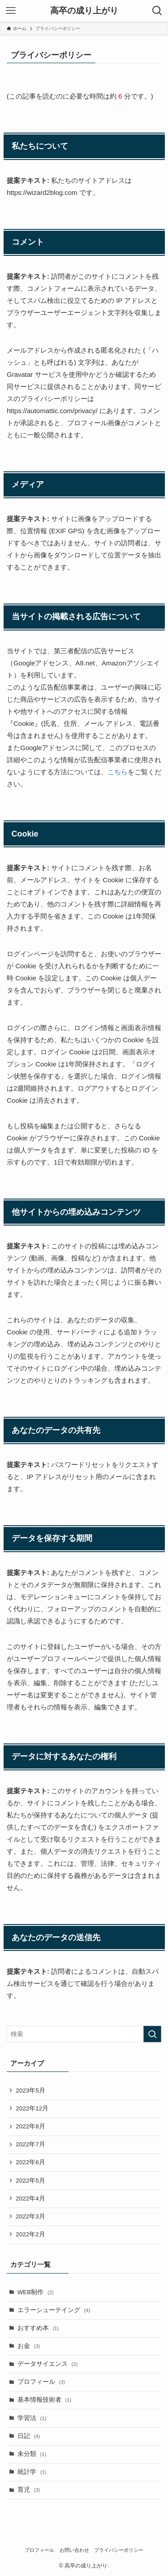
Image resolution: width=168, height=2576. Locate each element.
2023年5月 (30, 2090)
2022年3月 (30, 2216)
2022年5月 (30, 2180)
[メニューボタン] (11, 11)
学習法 (32, 2418)
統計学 (32, 2471)
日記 (28, 2436)
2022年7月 (30, 2144)
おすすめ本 (38, 2328)
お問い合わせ (74, 2550)
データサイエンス (47, 2363)
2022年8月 (30, 2126)
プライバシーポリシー (118, 2550)
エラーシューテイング (53, 2310)
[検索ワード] (84, 2034)
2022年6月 (30, 2162)
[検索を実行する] (152, 2034)
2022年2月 (30, 2234)
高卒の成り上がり (84, 11)
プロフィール (41, 2381)
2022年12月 (32, 2108)
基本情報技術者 (44, 2399)
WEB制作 (35, 2292)
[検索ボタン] (157, 11)
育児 (28, 2489)
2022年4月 (30, 2198)
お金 (28, 2346)
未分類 (32, 2454)
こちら (118, 772)
